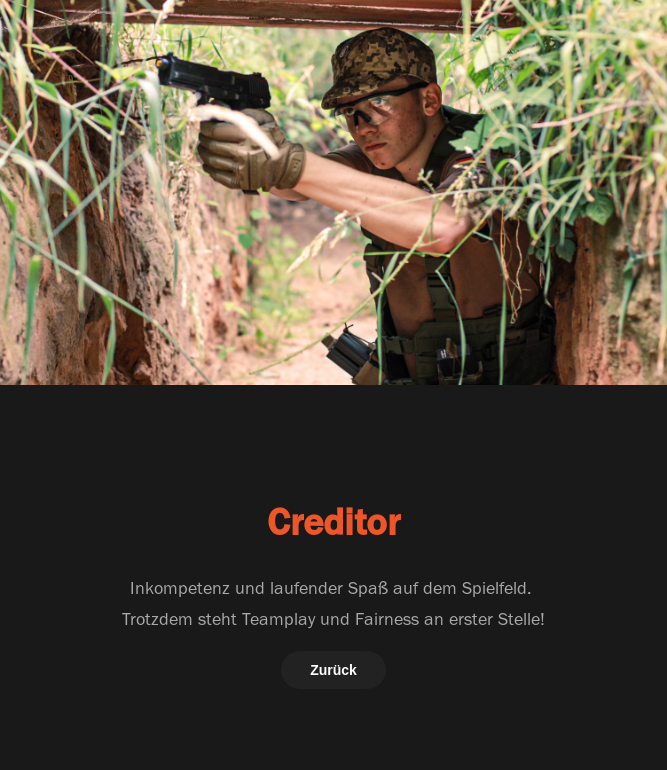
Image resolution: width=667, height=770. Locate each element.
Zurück (333, 670)
